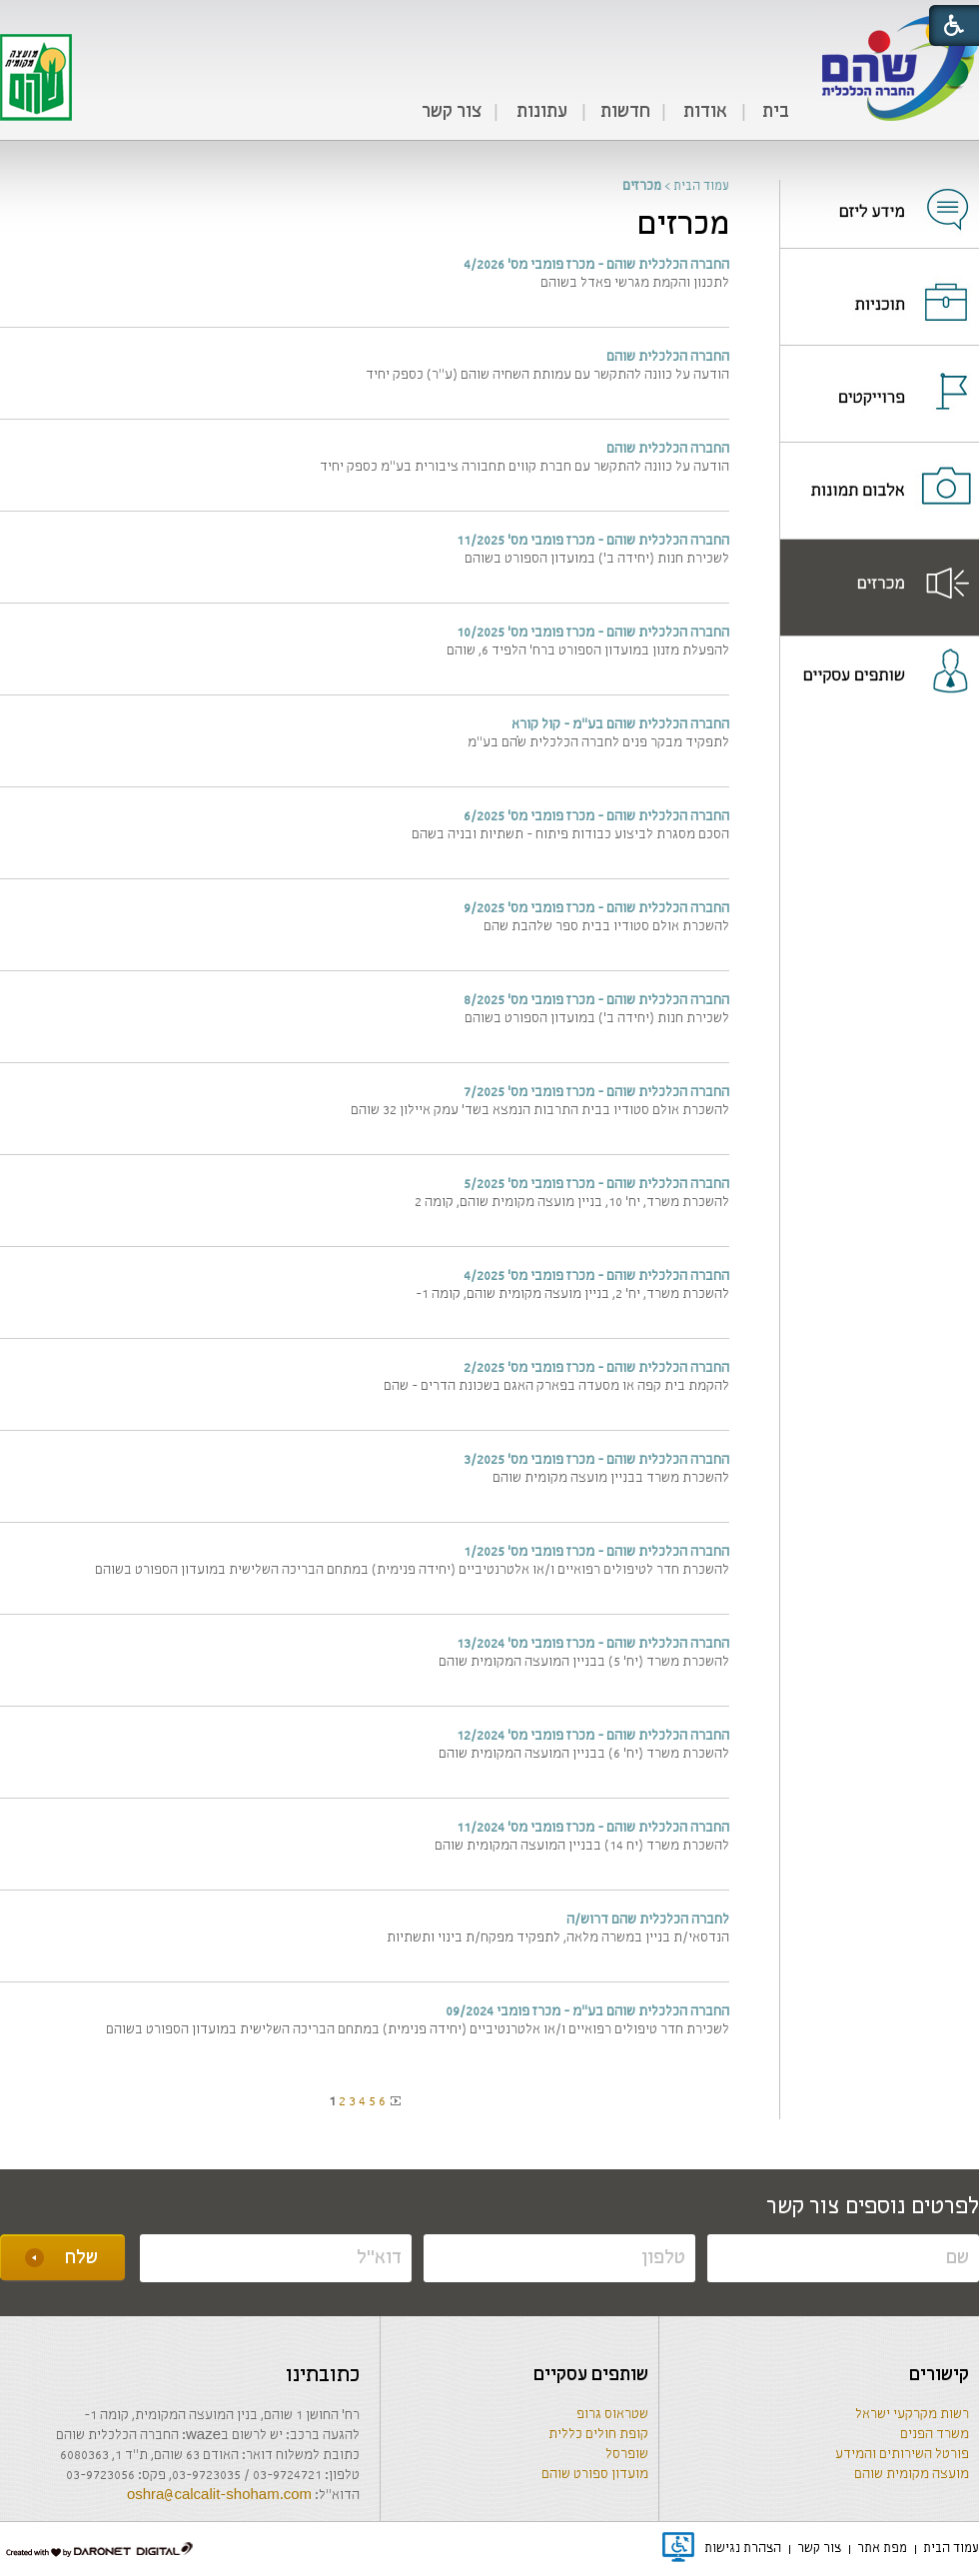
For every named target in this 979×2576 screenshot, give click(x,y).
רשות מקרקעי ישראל (912, 2414)
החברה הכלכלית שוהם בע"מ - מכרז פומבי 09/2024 (587, 2011)
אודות (705, 112)
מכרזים (683, 225)
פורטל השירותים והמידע (902, 2454)
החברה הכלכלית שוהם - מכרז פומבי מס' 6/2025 (596, 816)
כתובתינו (323, 2375)
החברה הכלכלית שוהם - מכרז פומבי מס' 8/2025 (596, 1000)
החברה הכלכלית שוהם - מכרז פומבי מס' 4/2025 (596, 1276)
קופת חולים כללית (598, 2434)
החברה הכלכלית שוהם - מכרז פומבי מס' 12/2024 (593, 1736)
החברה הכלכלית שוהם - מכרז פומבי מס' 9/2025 (596, 908)
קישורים (939, 2375)
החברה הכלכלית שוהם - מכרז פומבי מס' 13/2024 (593, 1644)
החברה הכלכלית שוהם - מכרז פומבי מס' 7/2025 (596, 1092)
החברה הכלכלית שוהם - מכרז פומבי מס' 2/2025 (596, 1368)
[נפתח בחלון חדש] (879, 197)
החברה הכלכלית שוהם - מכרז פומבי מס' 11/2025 (593, 541)
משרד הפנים (934, 2434)
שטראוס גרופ (612, 2414)
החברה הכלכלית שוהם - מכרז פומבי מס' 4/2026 (596, 265)
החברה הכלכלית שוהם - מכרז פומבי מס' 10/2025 (593, 633)
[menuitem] (775, 113)
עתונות (541, 112)
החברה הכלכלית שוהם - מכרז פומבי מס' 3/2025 (596, 1460)
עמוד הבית (701, 186)
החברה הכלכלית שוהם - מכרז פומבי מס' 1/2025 (596, 1552)
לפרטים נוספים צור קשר (872, 2207)
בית (775, 112)
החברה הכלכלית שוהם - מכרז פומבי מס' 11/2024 (593, 1828)
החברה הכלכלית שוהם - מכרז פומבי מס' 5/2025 (596, 1184)
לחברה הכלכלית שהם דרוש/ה (647, 1920)
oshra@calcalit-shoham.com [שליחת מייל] (219, 2495)
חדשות (625, 112)
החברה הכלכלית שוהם (667, 357)
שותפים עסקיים (590, 2375)
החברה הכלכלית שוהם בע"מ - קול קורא (620, 724)
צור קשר (452, 112)
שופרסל (626, 2454)
